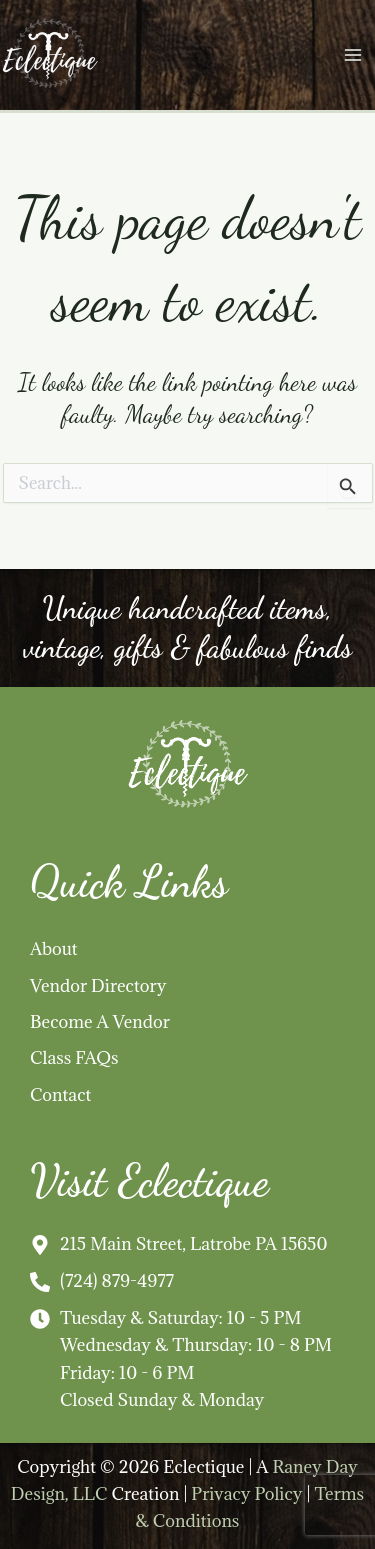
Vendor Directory (98, 985)
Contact (60, 1094)
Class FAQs (74, 1057)
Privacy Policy (246, 1493)
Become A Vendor (100, 1021)
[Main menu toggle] (352, 55)
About (54, 948)
